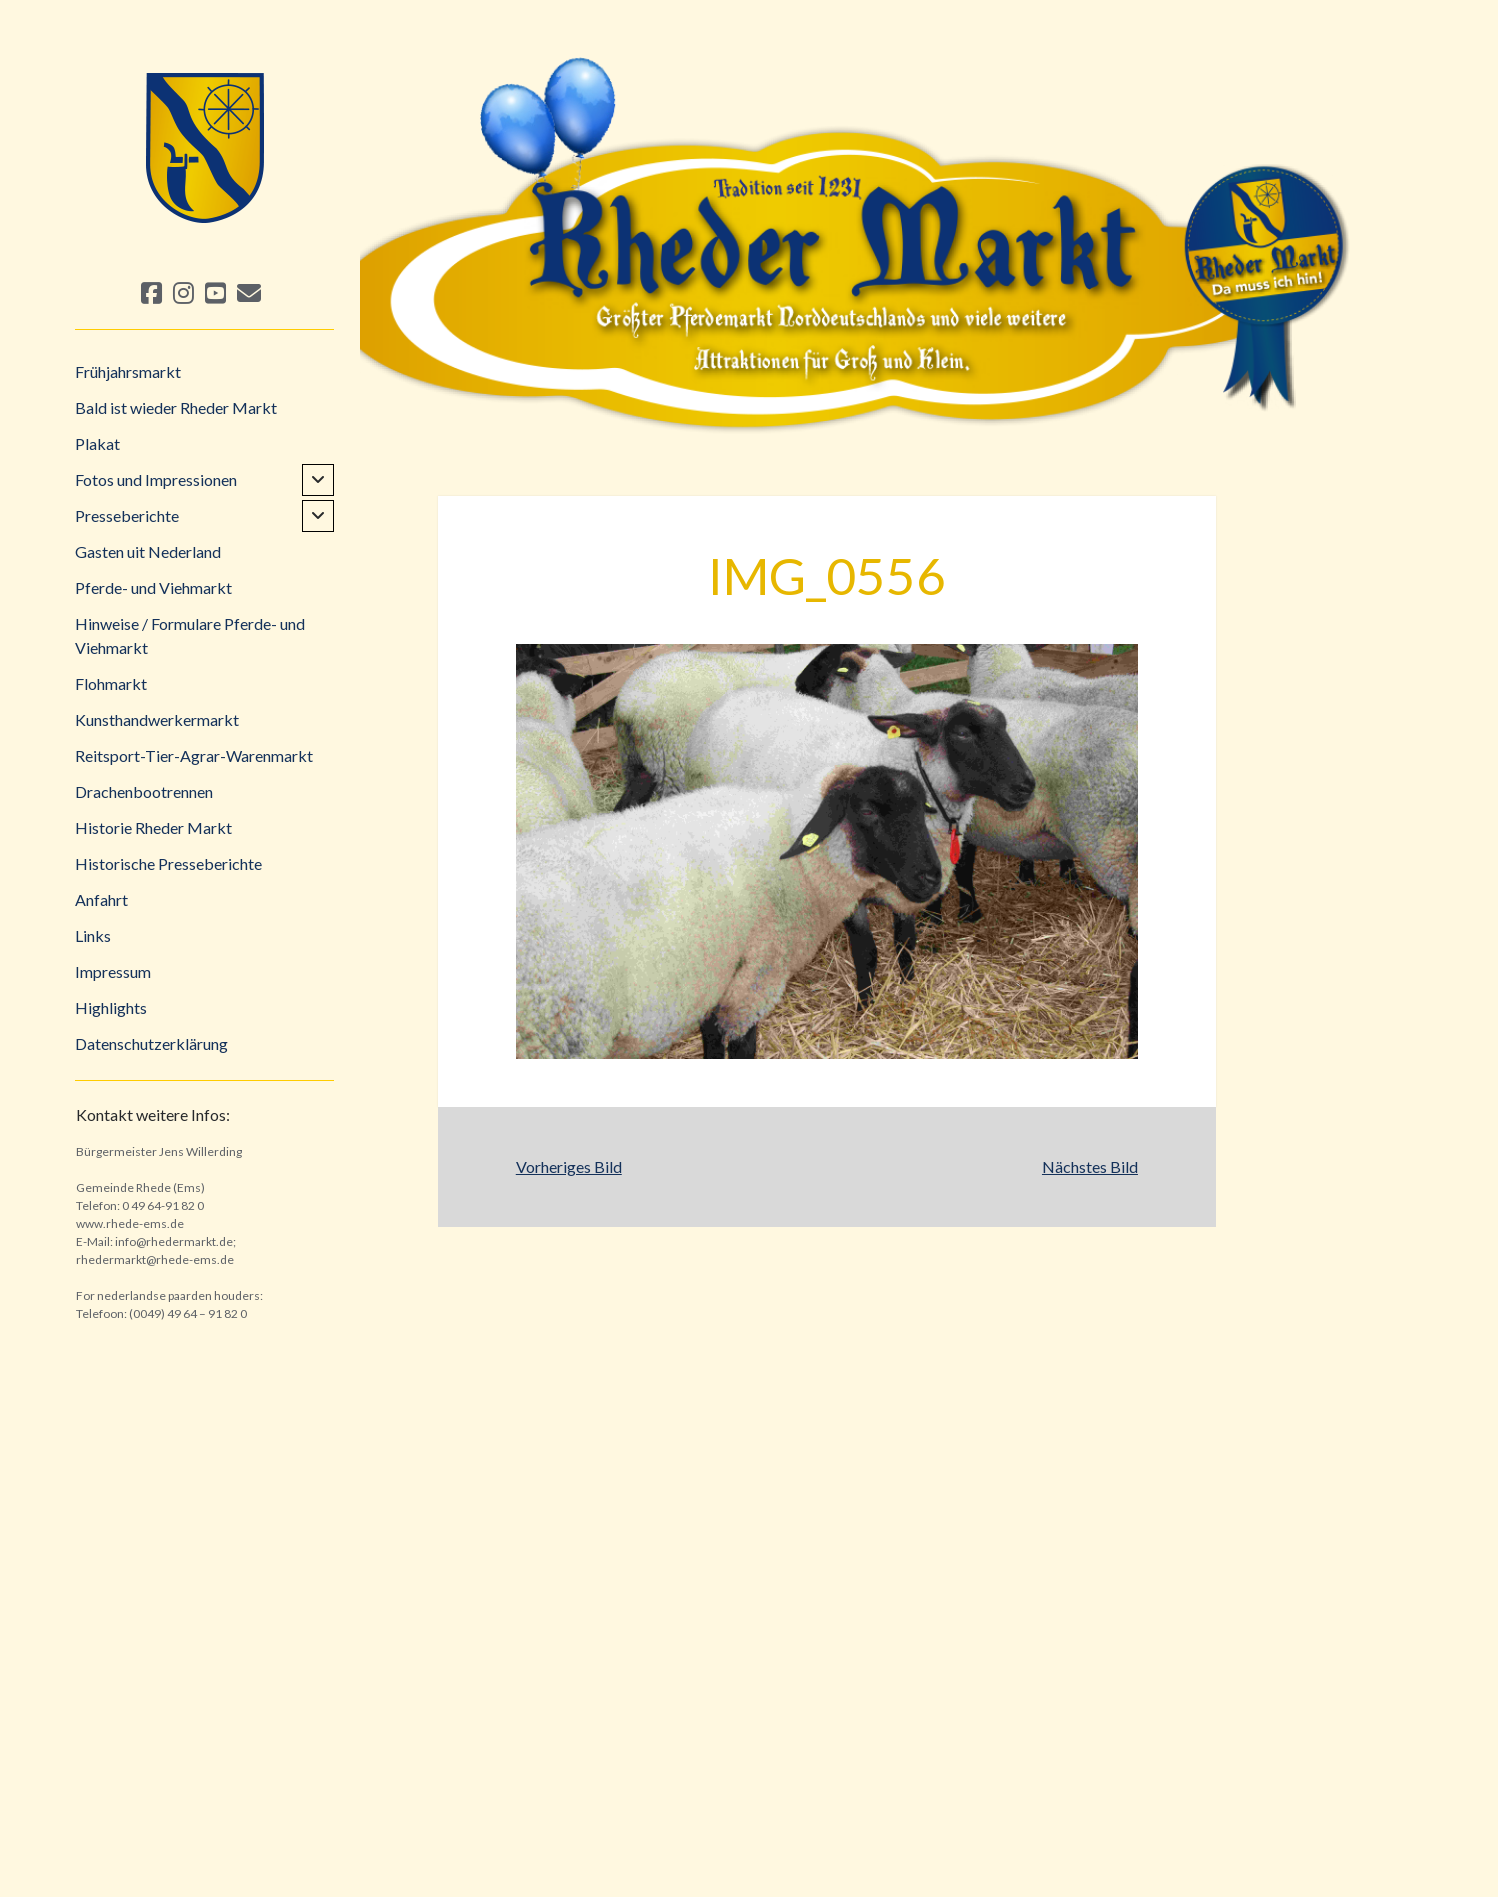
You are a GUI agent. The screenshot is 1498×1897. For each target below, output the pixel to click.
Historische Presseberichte (168, 863)
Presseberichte (127, 515)
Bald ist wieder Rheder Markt (176, 407)
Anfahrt (101, 899)
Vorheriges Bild (569, 1166)
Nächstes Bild (1090, 1166)
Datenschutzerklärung (151, 1043)
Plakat (97, 443)
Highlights (111, 1007)
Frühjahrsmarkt (128, 371)
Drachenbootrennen (144, 791)
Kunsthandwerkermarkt (157, 719)
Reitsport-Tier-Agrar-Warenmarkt (194, 755)
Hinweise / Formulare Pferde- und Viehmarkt (190, 635)
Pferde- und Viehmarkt (153, 587)
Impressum (113, 971)
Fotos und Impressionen (156, 479)
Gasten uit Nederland (148, 551)
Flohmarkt (111, 683)
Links (93, 935)
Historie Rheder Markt (153, 827)
